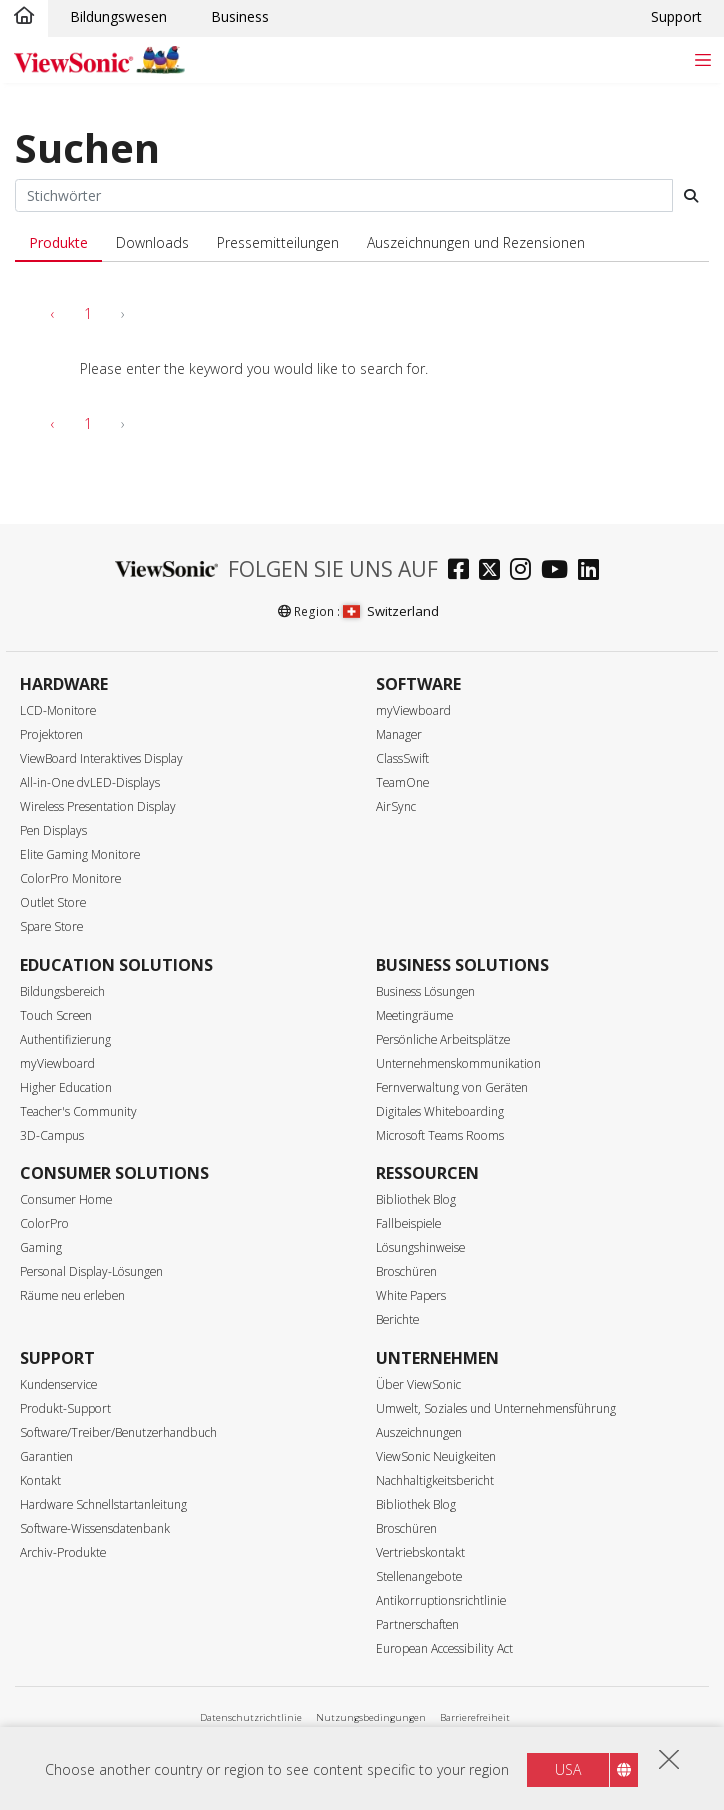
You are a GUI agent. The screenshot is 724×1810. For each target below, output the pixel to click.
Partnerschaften (417, 1624)
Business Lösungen (425, 991)
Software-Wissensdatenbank (95, 1528)
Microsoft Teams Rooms (440, 1135)
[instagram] (525, 571)
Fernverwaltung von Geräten (452, 1087)
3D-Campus (52, 1135)
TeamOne (402, 782)
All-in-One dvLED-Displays (90, 782)
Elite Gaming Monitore (80, 854)
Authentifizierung (65, 1039)
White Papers (411, 1295)
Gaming (41, 1247)
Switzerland (391, 611)
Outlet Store (53, 902)
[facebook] (463, 571)
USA (568, 1769)
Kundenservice (58, 1384)
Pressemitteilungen (278, 242)
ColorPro (44, 1223)
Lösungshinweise (420, 1247)
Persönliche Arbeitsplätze (443, 1039)
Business (240, 16)
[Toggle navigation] (702, 59)
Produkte (58, 242)
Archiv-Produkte (63, 1552)
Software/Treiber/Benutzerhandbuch (118, 1432)
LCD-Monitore (58, 710)
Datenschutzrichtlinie (251, 1717)
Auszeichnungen (419, 1432)
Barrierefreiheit (475, 1717)
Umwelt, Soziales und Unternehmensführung (496, 1408)
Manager (399, 734)
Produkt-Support (65, 1408)
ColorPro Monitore (70, 878)
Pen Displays (53, 830)
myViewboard (413, 710)
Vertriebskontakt (420, 1552)
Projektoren (51, 734)
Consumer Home (66, 1199)
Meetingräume (414, 1015)
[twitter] (494, 571)
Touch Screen (56, 1015)
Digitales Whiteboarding (440, 1111)
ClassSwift (402, 758)
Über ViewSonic (418, 1384)
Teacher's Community (78, 1111)
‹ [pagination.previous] (53, 313)
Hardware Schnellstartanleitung (103, 1504)
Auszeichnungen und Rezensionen (476, 242)
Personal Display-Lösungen (91, 1271)
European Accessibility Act (444, 1648)
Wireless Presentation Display (98, 806)
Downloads (152, 242)
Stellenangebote (419, 1576)
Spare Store (51, 926)
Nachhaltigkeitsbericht (435, 1480)
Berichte (397, 1319)
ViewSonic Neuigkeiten (436, 1456)
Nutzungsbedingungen (371, 1717)
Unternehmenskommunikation (458, 1063)
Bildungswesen (118, 16)
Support (676, 16)
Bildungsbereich (62, 991)
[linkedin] (593, 571)
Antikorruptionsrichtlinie (441, 1600)
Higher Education (66, 1087)
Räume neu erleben (72, 1295)
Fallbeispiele (408, 1223)
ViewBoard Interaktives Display (101, 758)
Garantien (46, 1456)
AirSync (396, 806)
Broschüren (406, 1271)
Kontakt (40, 1480)
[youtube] (559, 571)
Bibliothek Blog (416, 1199)
